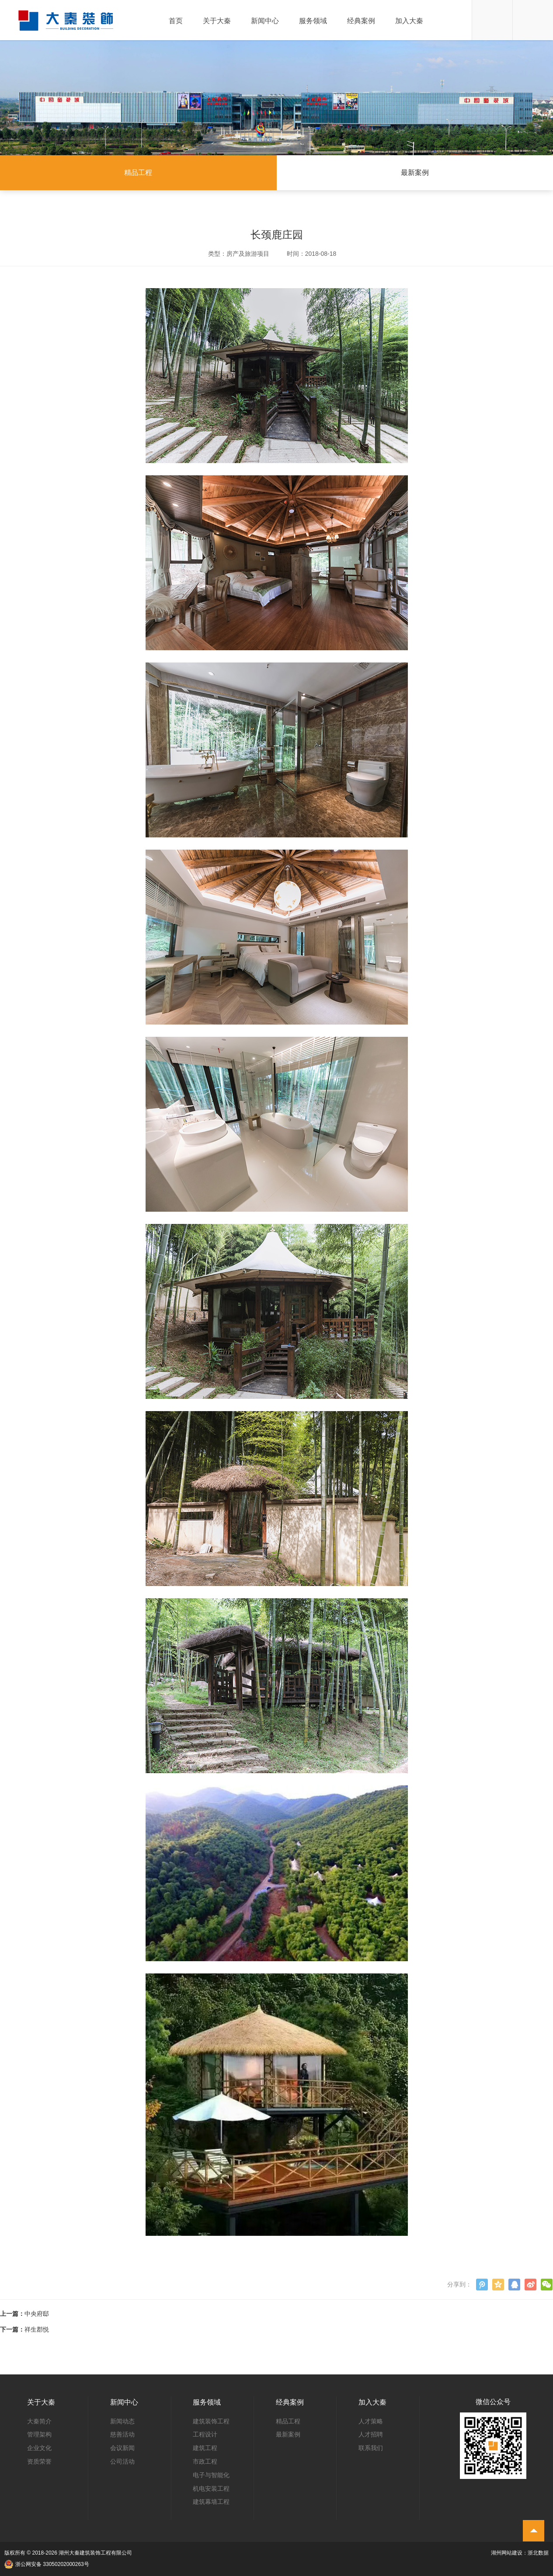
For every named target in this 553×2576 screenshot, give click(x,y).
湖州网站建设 (506, 2553)
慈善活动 (122, 2434)
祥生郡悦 (36, 2329)
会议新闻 (122, 2447)
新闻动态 (122, 2421)
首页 (176, 20)
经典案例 (361, 20)
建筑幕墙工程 (211, 2501)
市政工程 (205, 2461)
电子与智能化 (211, 2474)
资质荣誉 (39, 2461)
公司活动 (122, 2461)
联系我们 (370, 2447)
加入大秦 (409, 20)
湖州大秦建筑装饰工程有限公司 (95, 2553)
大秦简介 (39, 2421)
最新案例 (415, 172)
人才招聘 (370, 2434)
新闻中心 (265, 20)
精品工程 (138, 172)
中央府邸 (36, 2313)
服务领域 (313, 20)
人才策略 (370, 2421)
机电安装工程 (211, 2488)
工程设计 (205, 2434)
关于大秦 (217, 20)
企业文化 (39, 2447)
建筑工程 (205, 2447)
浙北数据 (538, 2553)
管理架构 (39, 2434)
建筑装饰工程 (211, 2421)
